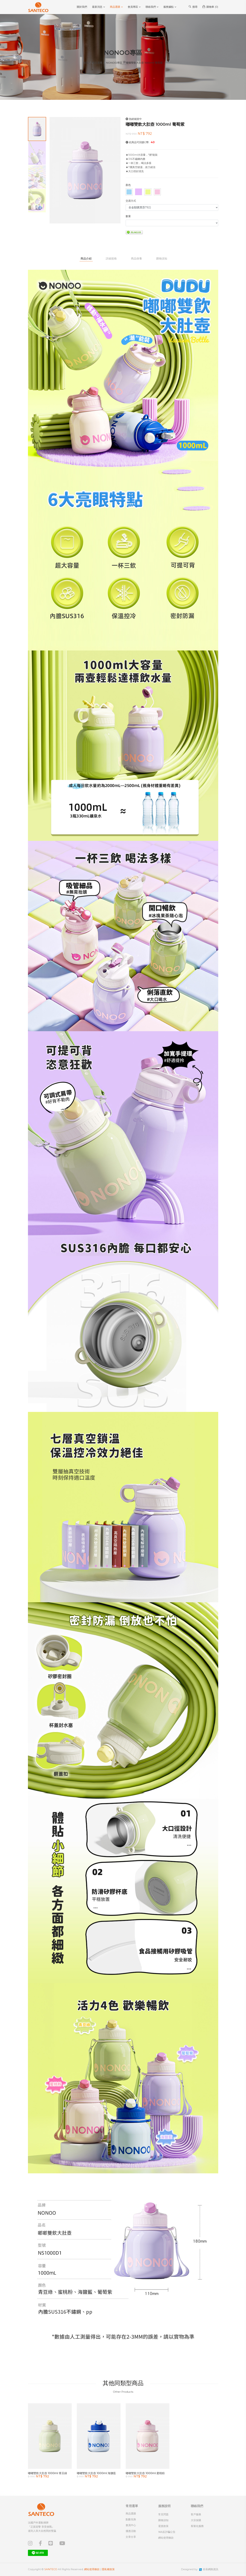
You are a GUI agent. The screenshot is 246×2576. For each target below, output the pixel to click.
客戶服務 (196, 2514)
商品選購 (115, 6)
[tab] (37, 129)
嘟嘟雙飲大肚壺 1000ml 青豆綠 (47, 2473)
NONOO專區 (114, 62)
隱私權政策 (108, 2569)
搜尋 (193, 7)
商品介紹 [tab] (80, 258)
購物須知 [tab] (165, 258)
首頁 (85, 62)
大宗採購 (196, 2520)
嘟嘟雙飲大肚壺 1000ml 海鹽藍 (96, 2473)
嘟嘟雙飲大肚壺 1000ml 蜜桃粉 (145, 2473)
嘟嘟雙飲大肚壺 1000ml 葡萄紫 (155, 124)
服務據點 (168, 6)
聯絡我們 (151, 6)
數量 (128, 216)
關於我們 (82, 6)
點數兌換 (131, 2519)
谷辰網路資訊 (210, 2569)
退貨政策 (163, 2526)
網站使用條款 (166, 2538)
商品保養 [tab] (137, 258)
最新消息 (97, 6)
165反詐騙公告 (166, 2532)
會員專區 (133, 6)
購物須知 (163, 2520)
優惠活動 (131, 2531)
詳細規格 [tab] (109, 258)
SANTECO (50, 2569)
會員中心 (131, 2525)
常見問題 (163, 2514)
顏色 (128, 185)
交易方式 (131, 200)
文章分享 (131, 2537)
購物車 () (210, 7)
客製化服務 (197, 2526)
